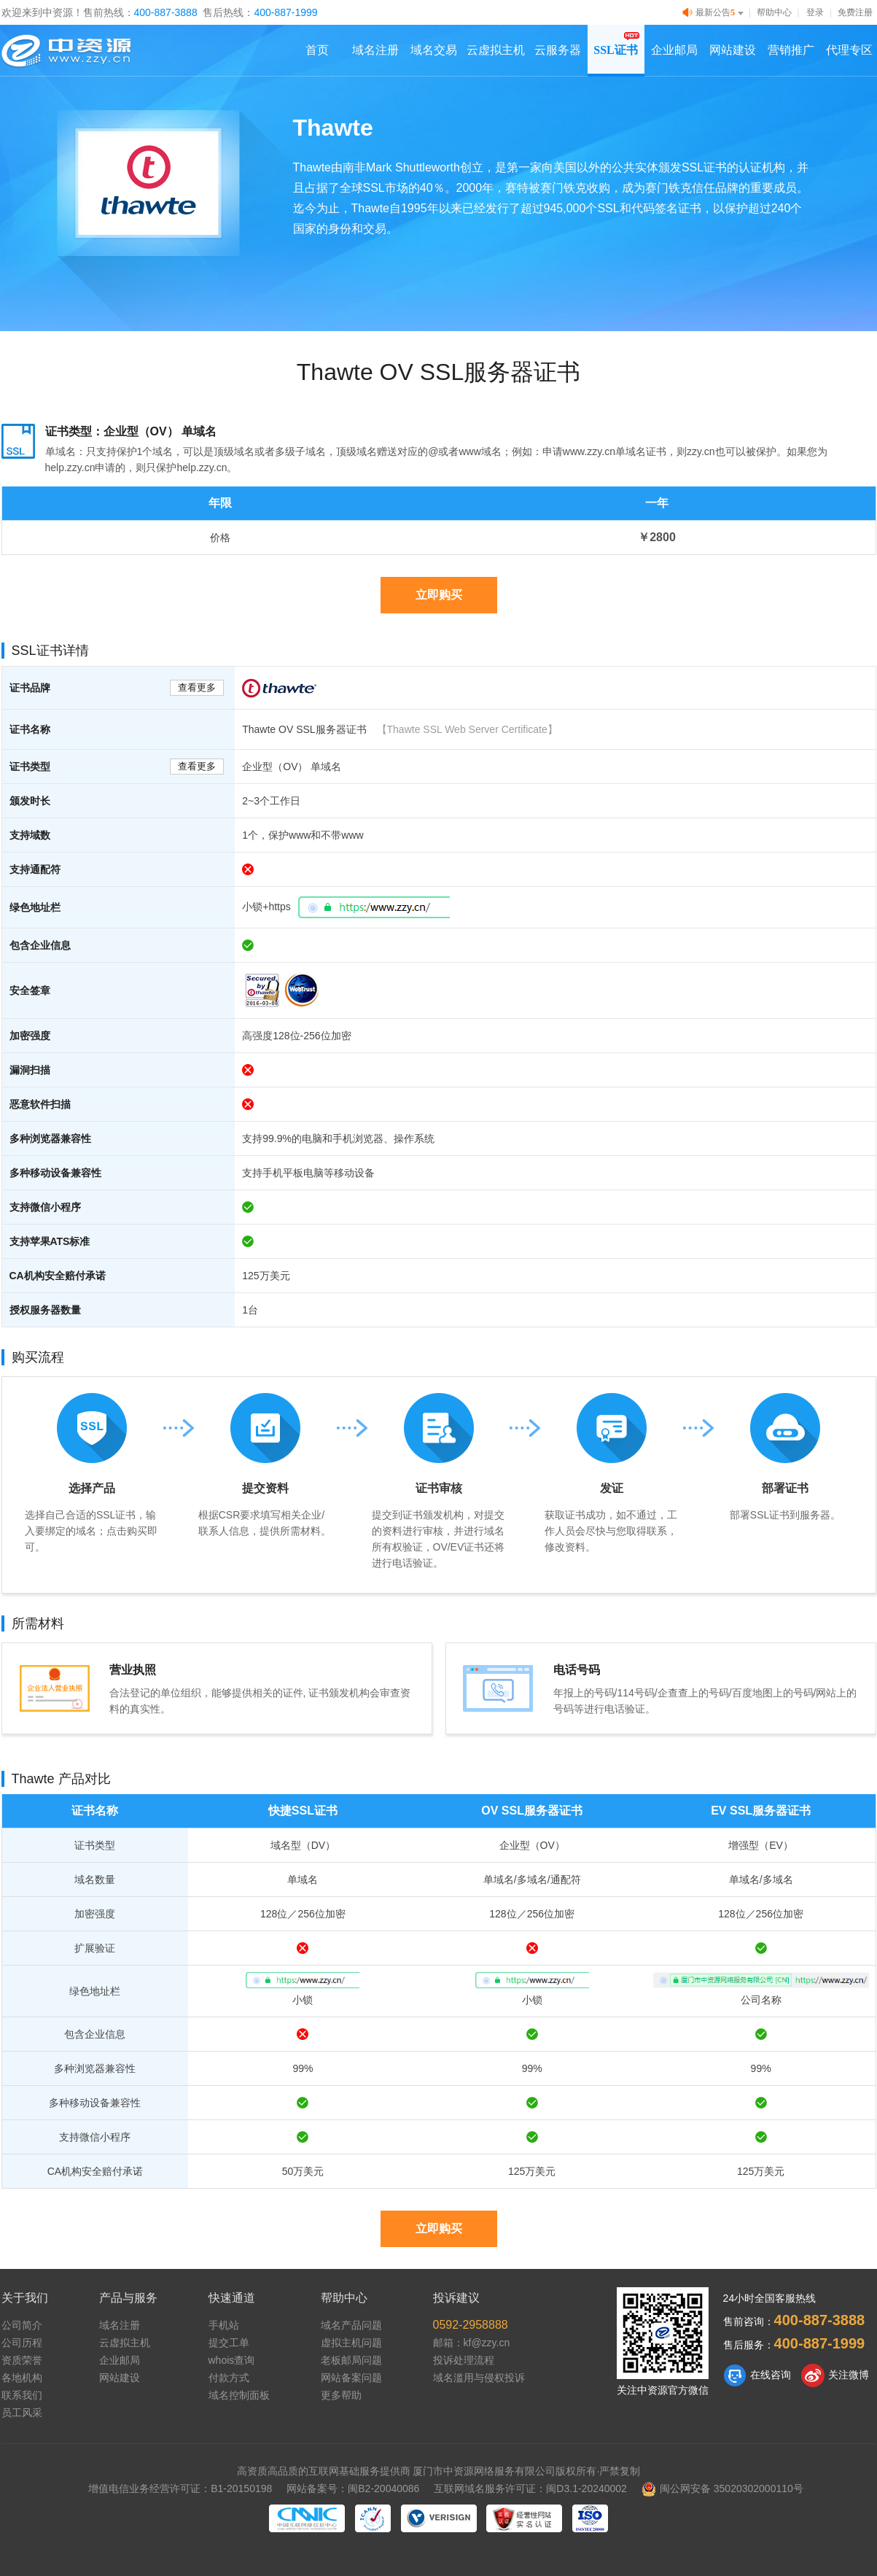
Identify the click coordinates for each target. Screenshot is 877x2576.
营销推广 (791, 50)
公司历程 (21, 2342)
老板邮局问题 (351, 2360)
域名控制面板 (239, 2395)
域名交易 (433, 50)
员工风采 (21, 2412)
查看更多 (197, 687)
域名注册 (375, 50)
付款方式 (228, 2377)
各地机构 (21, 2377)
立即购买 (439, 595)
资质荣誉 (21, 2360)
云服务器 (557, 50)
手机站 (223, 2325)
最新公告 (714, 13)
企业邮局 (674, 50)
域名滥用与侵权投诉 (479, 2377)
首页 (317, 50)
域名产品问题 (351, 2325)
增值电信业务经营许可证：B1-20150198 (180, 2488)
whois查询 (231, 2360)
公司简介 (21, 2325)
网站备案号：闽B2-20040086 (353, 2488)
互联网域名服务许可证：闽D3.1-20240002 (530, 2488)
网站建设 (732, 50)
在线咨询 (757, 2375)
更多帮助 (341, 2395)
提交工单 (228, 2342)
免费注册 (855, 12)
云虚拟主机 (496, 50)
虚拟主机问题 (351, 2342)
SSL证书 (615, 50)
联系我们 (21, 2395)
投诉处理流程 (463, 2360)
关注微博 (835, 2375)
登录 (815, 12)
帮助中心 (774, 12)
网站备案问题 (351, 2377)
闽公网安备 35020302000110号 (722, 2488)
